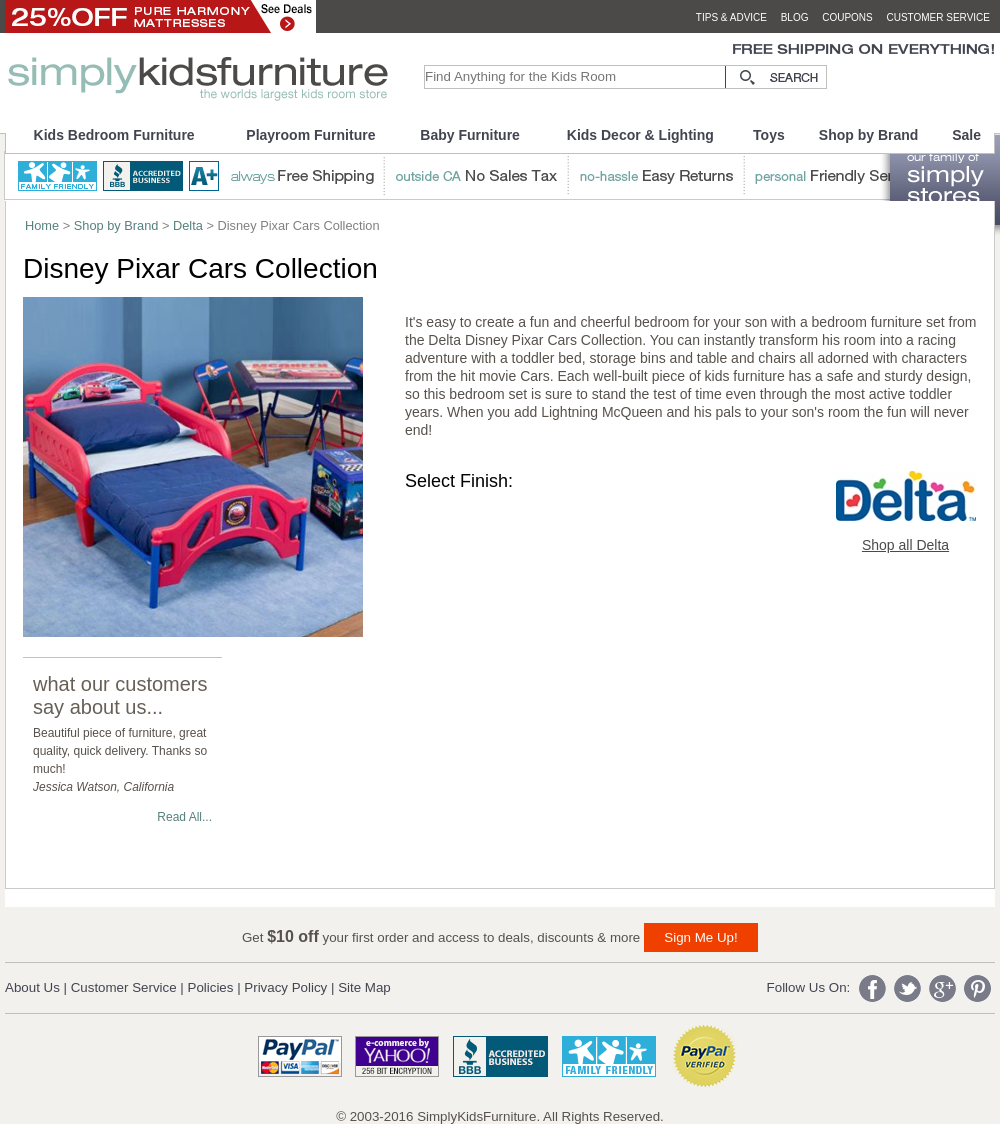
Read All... (184, 817)
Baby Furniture (470, 135)
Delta (188, 225)
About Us (32, 987)
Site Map (364, 987)
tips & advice (731, 17)
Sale (966, 135)
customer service (938, 17)
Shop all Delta (905, 545)
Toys (769, 135)
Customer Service (124, 987)
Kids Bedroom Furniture (114, 135)
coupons (847, 17)
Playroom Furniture (310, 135)
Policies (211, 987)
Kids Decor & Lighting (640, 135)
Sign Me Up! (700, 937)
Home (42, 225)
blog (795, 17)
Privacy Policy (285, 987)
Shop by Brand (869, 135)
